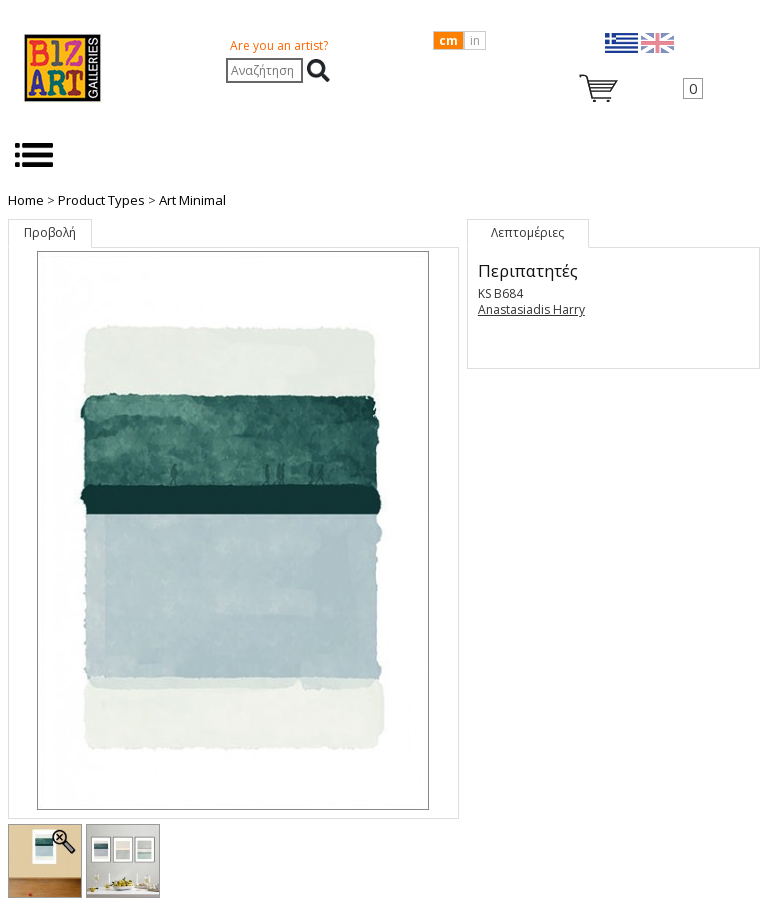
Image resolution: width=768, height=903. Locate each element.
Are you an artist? (279, 45)
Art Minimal (192, 200)
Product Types (101, 200)
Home (26, 200)
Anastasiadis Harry (531, 309)
